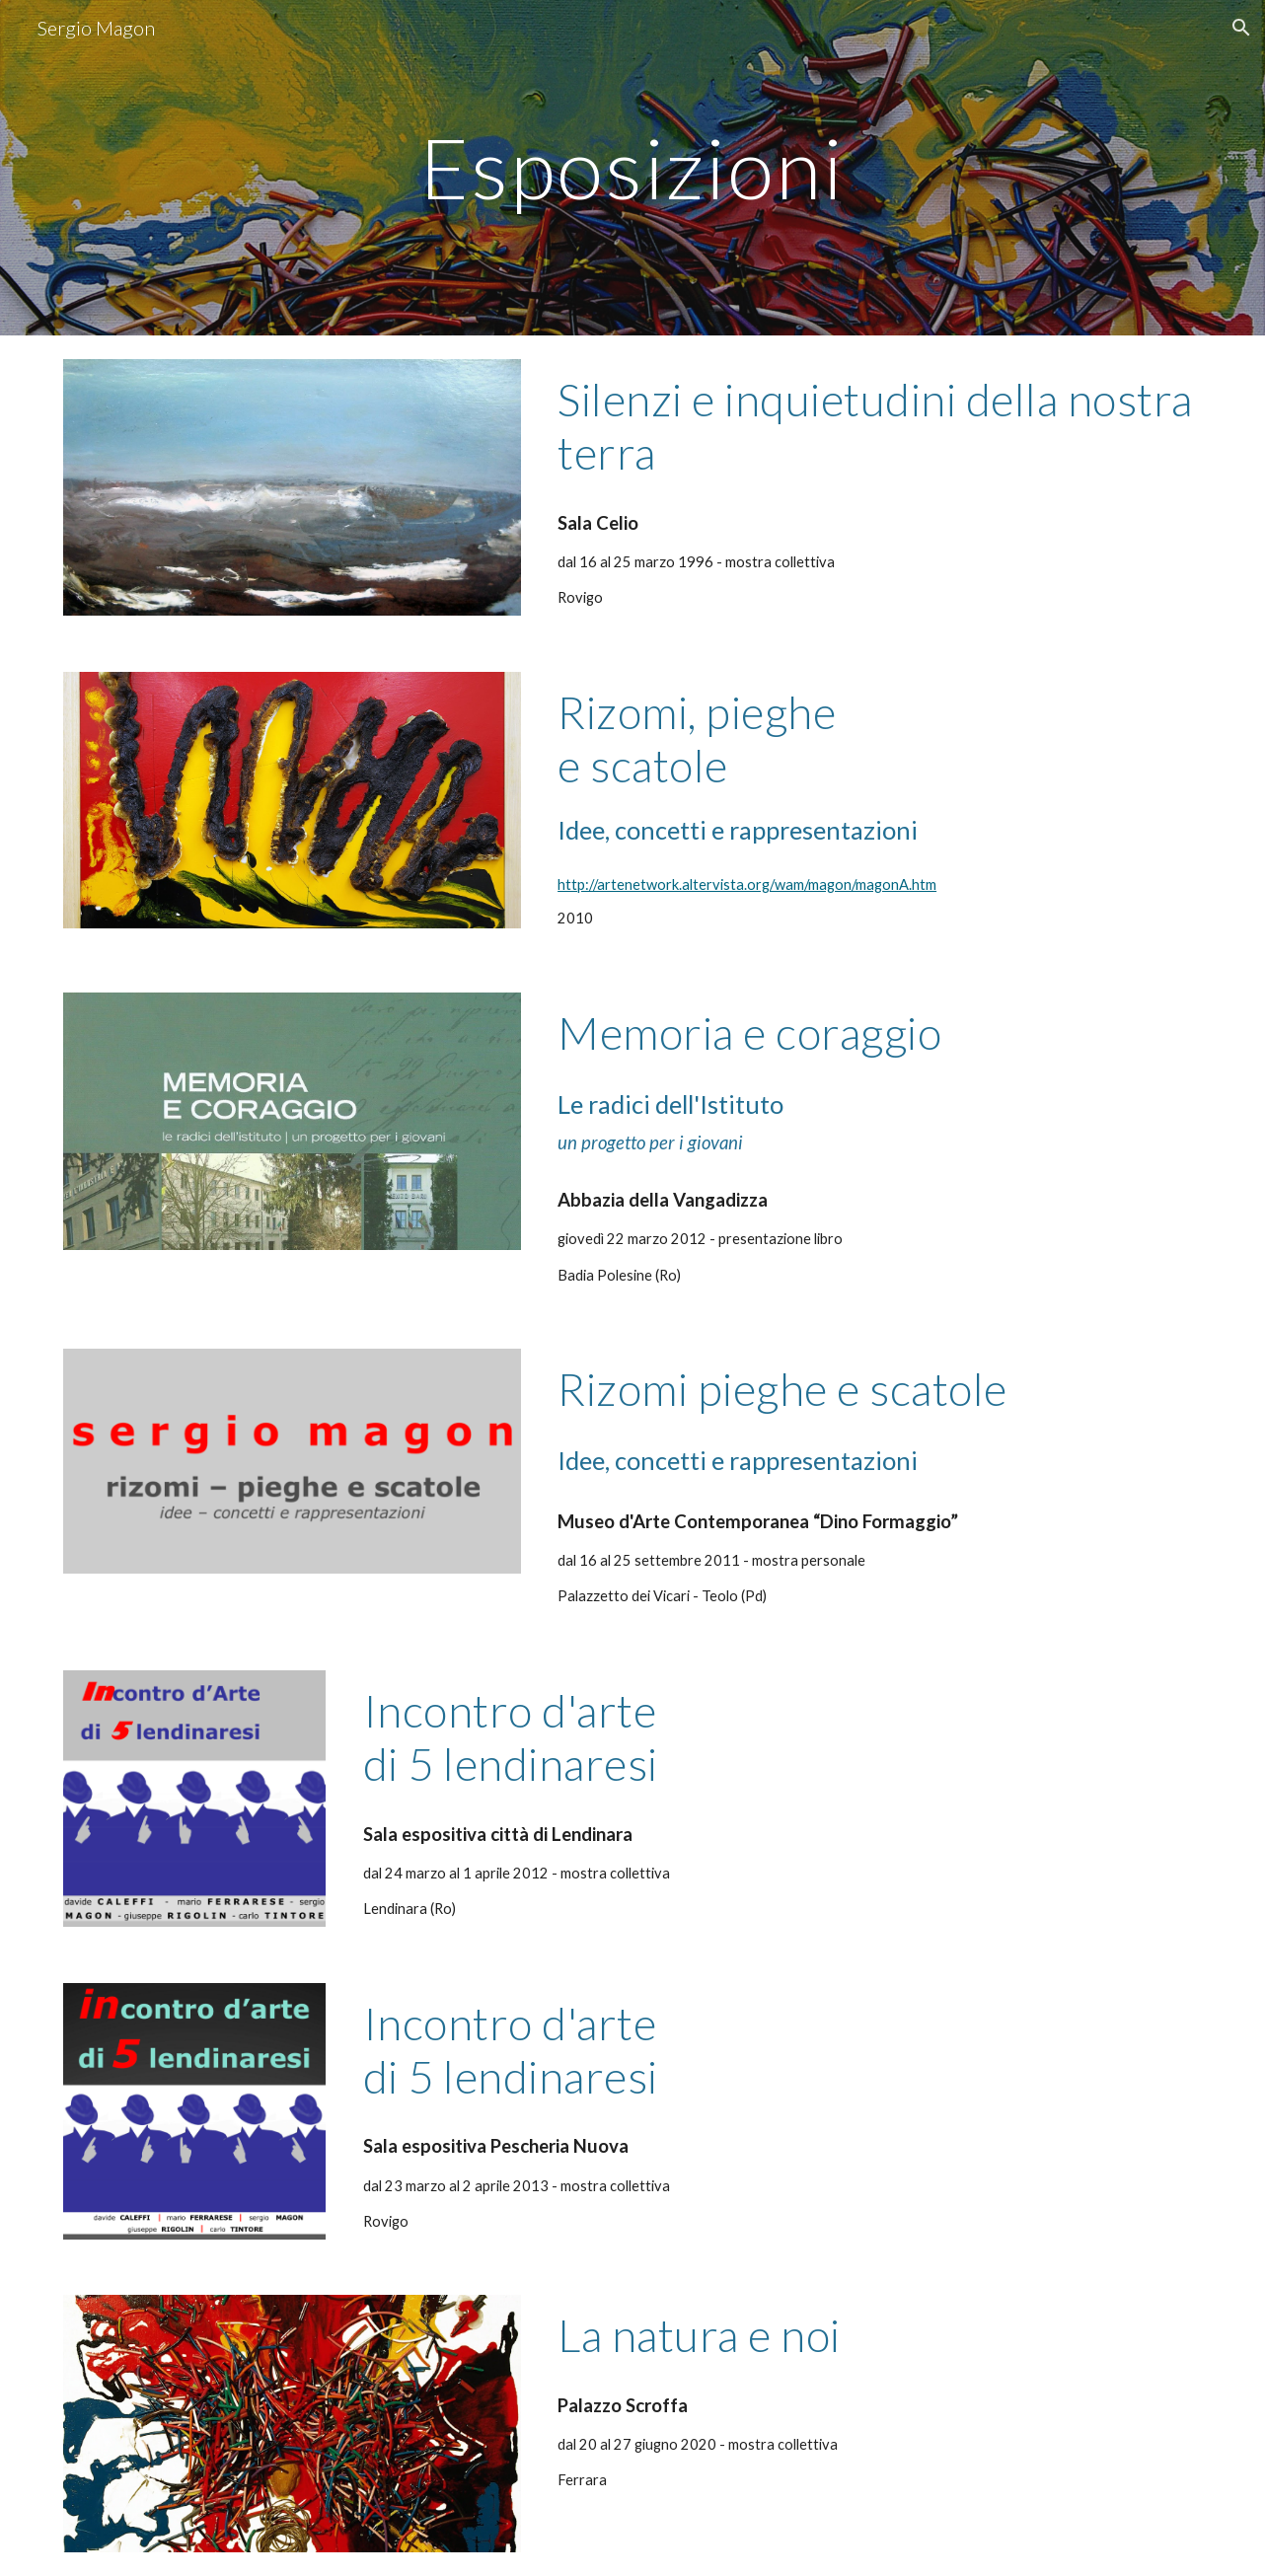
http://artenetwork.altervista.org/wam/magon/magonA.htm (747, 884)
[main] (632, 167)
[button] (1241, 27)
